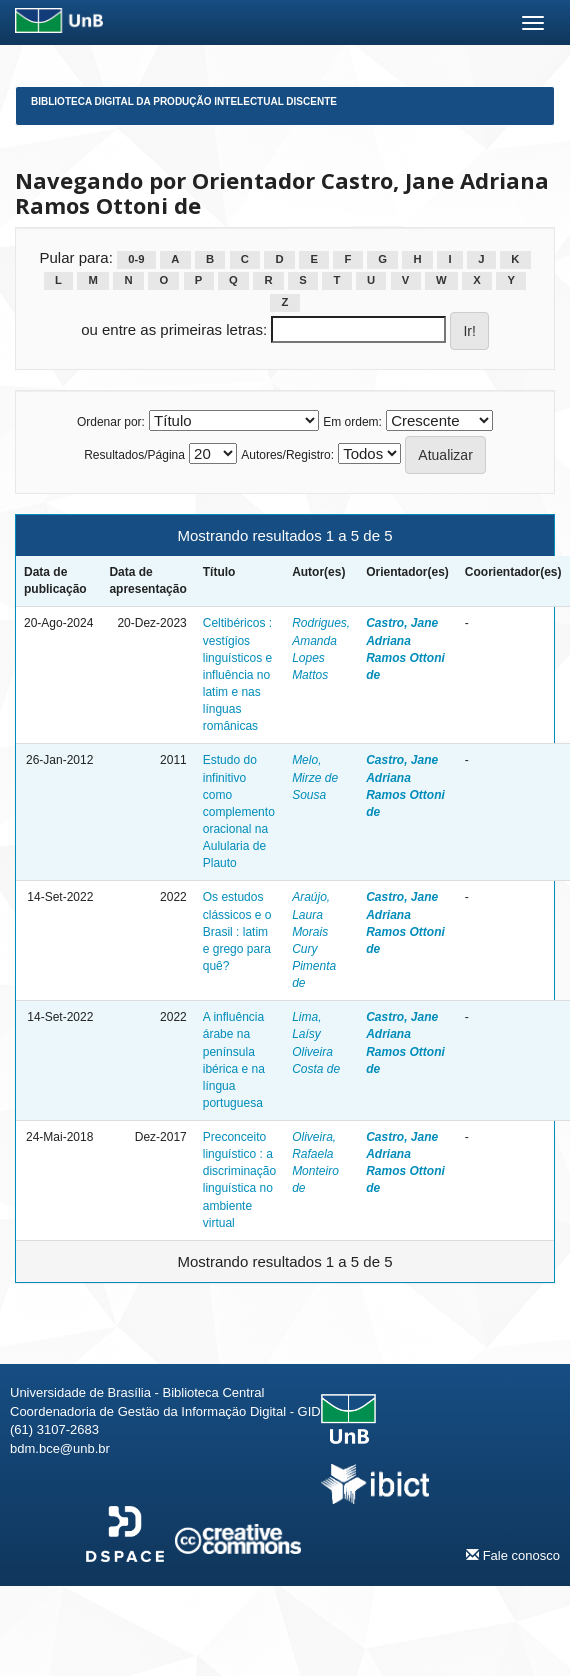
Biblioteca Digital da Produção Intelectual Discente (184, 101)
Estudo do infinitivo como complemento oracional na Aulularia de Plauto (239, 811)
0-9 (136, 259)
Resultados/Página (134, 455)
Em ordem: (352, 422)
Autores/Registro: (287, 455)
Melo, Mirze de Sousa (315, 777)
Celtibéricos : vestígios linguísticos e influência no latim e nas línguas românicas (237, 674)
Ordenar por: (111, 422)
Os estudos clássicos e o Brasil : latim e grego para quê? (237, 931)
